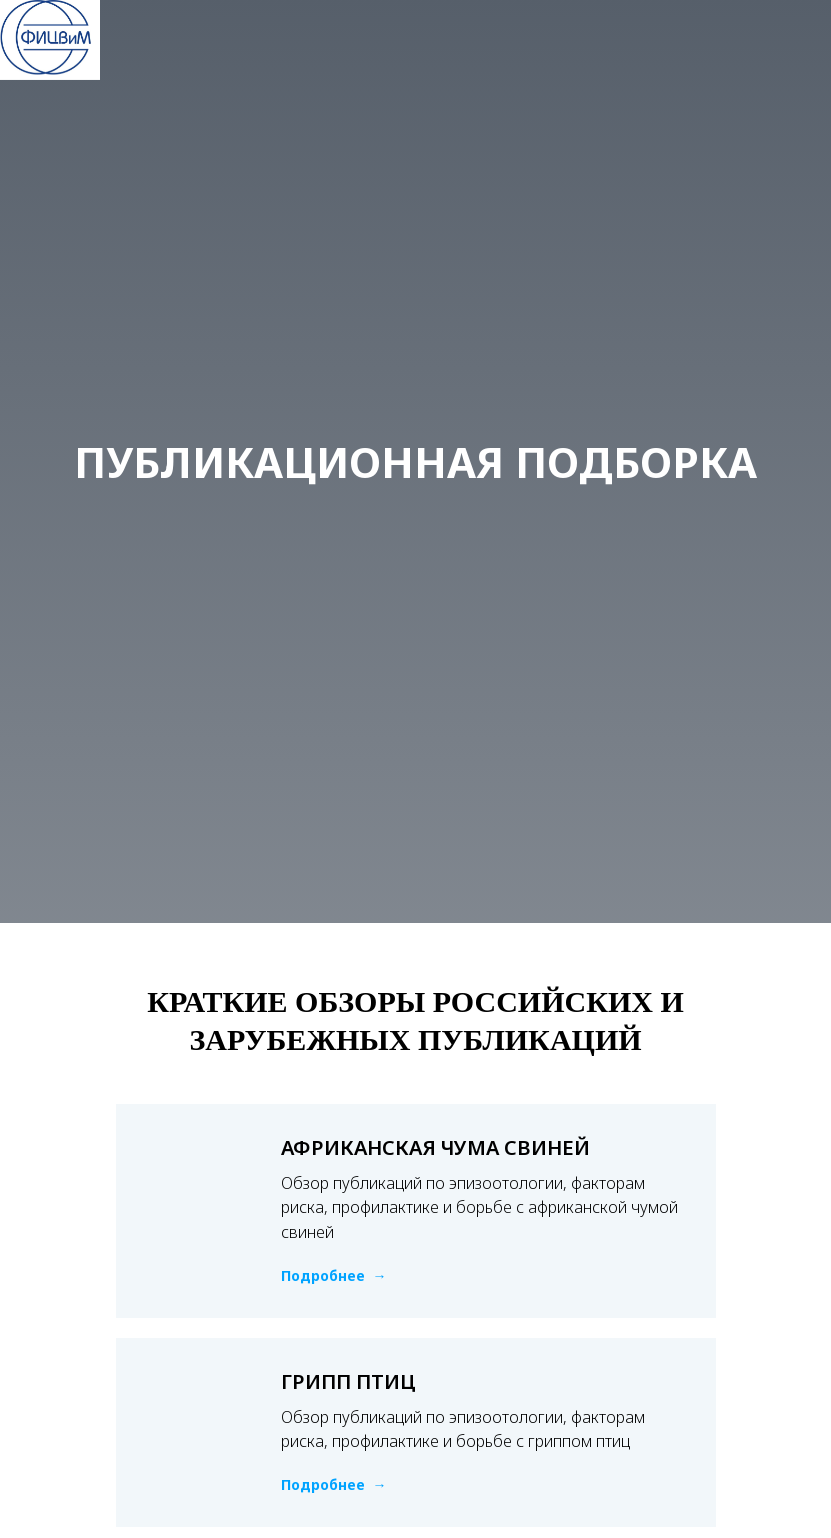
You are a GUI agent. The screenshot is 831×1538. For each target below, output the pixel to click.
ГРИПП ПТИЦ (348, 1381)
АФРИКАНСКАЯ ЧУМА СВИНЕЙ (435, 1147)
